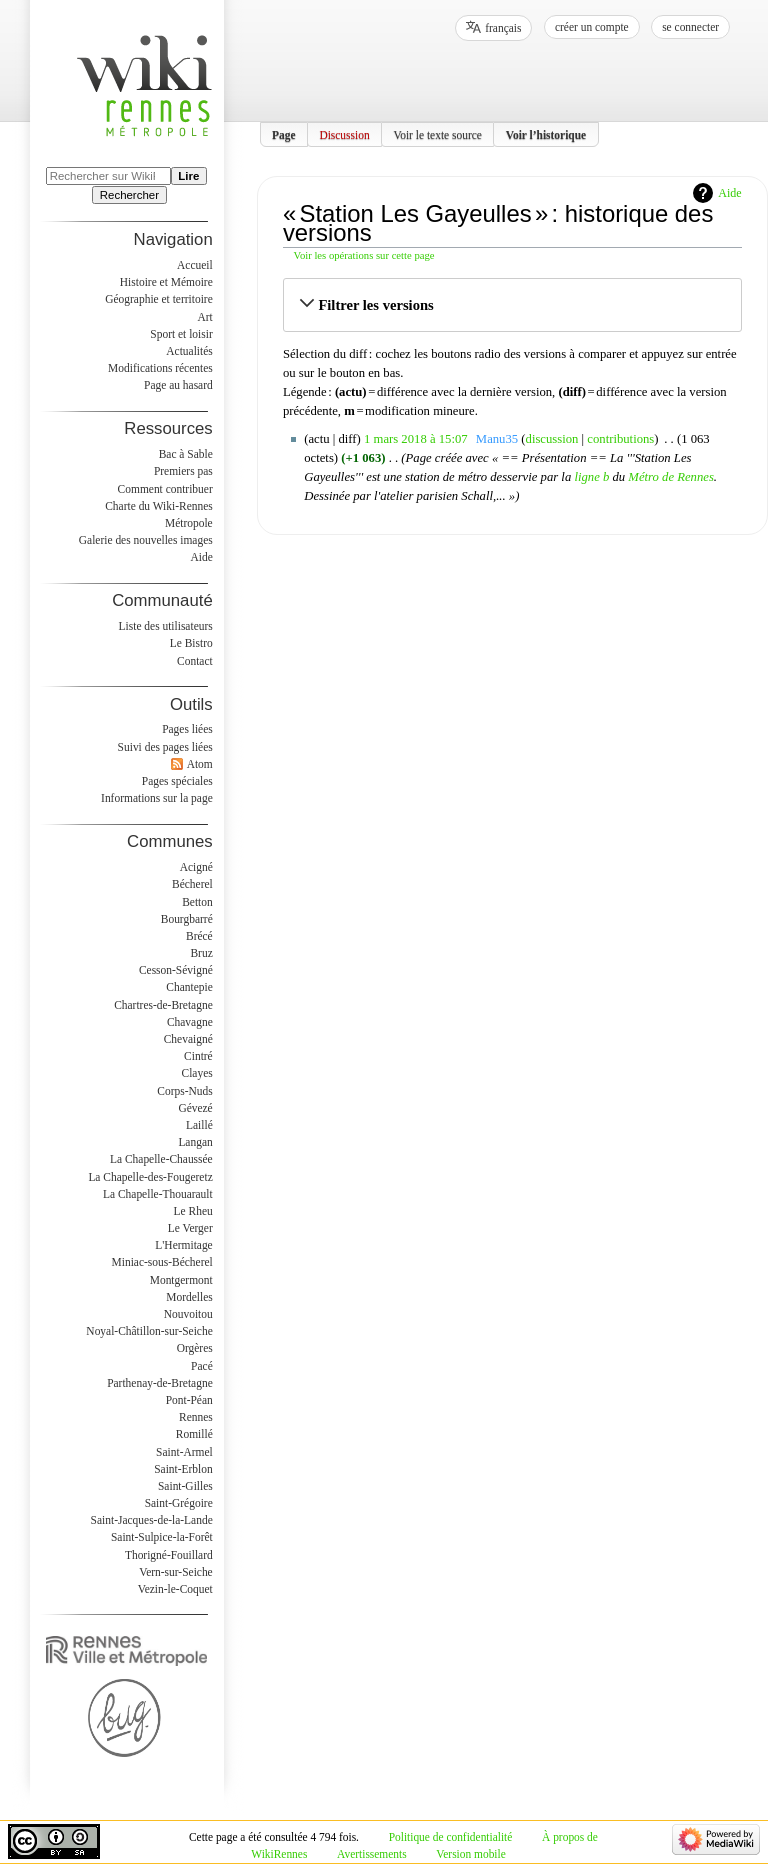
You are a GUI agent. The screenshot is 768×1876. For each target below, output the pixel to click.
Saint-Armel (184, 1452)
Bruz (201, 953)
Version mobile (470, 1854)
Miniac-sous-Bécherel (162, 1262)
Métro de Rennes (671, 477)
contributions (620, 439)
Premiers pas (183, 471)
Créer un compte (592, 27)
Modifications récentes (160, 368)
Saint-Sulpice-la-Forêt (162, 1537)
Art (204, 317)
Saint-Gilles (185, 1486)
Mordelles (189, 1297)
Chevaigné (188, 1039)
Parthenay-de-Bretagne (160, 1383)
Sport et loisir (181, 334)
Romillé (194, 1434)
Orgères (195, 1348)
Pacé (202, 1366)
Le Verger (190, 1228)
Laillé (199, 1125)
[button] (512, 305)
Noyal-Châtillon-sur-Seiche (149, 1331)
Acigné (196, 867)
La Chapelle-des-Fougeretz (150, 1177)
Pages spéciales (177, 781)
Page (284, 134)
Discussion (344, 134)
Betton (197, 902)
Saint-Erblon (183, 1469)
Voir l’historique (546, 134)
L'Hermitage (183, 1245)
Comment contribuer (165, 489)
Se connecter (690, 27)
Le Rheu (193, 1211)
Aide (729, 193)
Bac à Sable (186, 454)
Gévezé (195, 1108)
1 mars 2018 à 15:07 (416, 439)
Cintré (198, 1056)
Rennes (196, 1417)
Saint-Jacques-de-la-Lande (152, 1520)
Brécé (199, 936)
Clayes (197, 1073)
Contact (195, 661)
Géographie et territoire (158, 299)
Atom (200, 764)
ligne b (591, 477)
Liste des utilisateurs (166, 626)
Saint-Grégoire (179, 1503)
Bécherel (192, 884)
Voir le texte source (437, 134)
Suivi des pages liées (165, 747)
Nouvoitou (188, 1314)
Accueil (195, 265)
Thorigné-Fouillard (169, 1555)
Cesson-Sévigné (176, 970)
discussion (552, 439)
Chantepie (189, 987)
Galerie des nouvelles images (146, 540)
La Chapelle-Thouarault (158, 1194)
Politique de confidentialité (451, 1837)
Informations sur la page (157, 798)
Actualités (189, 351)
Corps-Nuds (184, 1091)
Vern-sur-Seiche (176, 1572)
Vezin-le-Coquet (175, 1589)
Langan (195, 1142)
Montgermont (181, 1280)
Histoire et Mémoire (166, 282)
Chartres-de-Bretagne (163, 1005)
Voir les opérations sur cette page (364, 255)
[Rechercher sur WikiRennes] (108, 176)
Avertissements (372, 1854)
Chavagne (190, 1022)
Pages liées (187, 729)
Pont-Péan (189, 1400)
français (503, 28)
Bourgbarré (187, 919)
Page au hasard (178, 385)
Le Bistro (191, 643)
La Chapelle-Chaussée (161, 1159)
